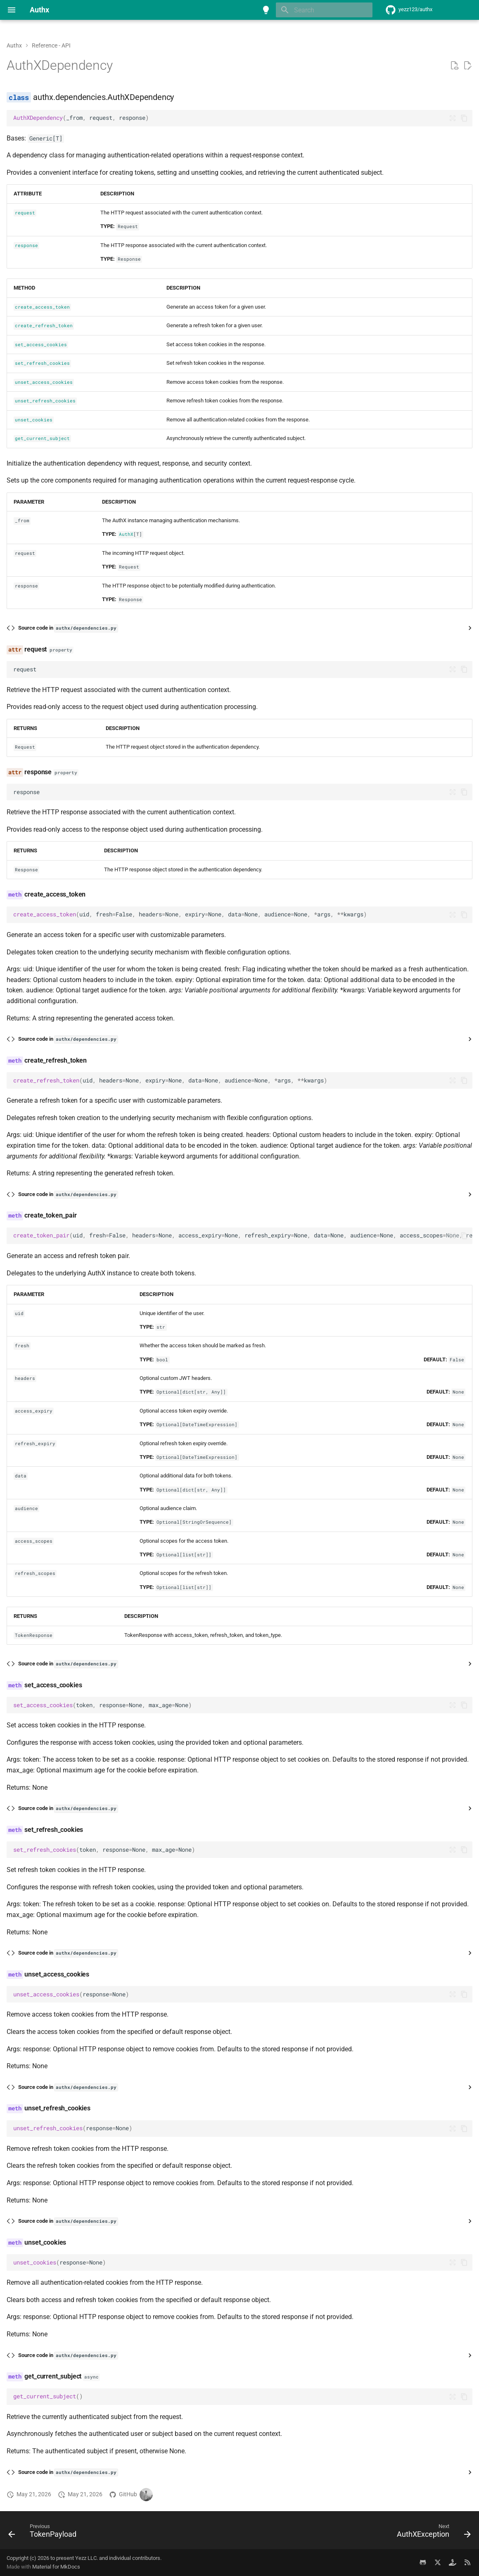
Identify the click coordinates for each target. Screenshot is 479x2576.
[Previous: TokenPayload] (45, 2532)
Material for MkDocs (56, 2567)
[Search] (324, 9)
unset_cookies (33, 420)
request (25, 213)
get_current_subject (42, 438)
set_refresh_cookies (42, 363)
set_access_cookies (41, 344)
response (26, 245)
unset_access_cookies (44, 382)
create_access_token (42, 307)
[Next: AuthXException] (431, 2532)
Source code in (68, 628)
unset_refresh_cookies (45, 401)
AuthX (126, 534)
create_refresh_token (44, 325)
